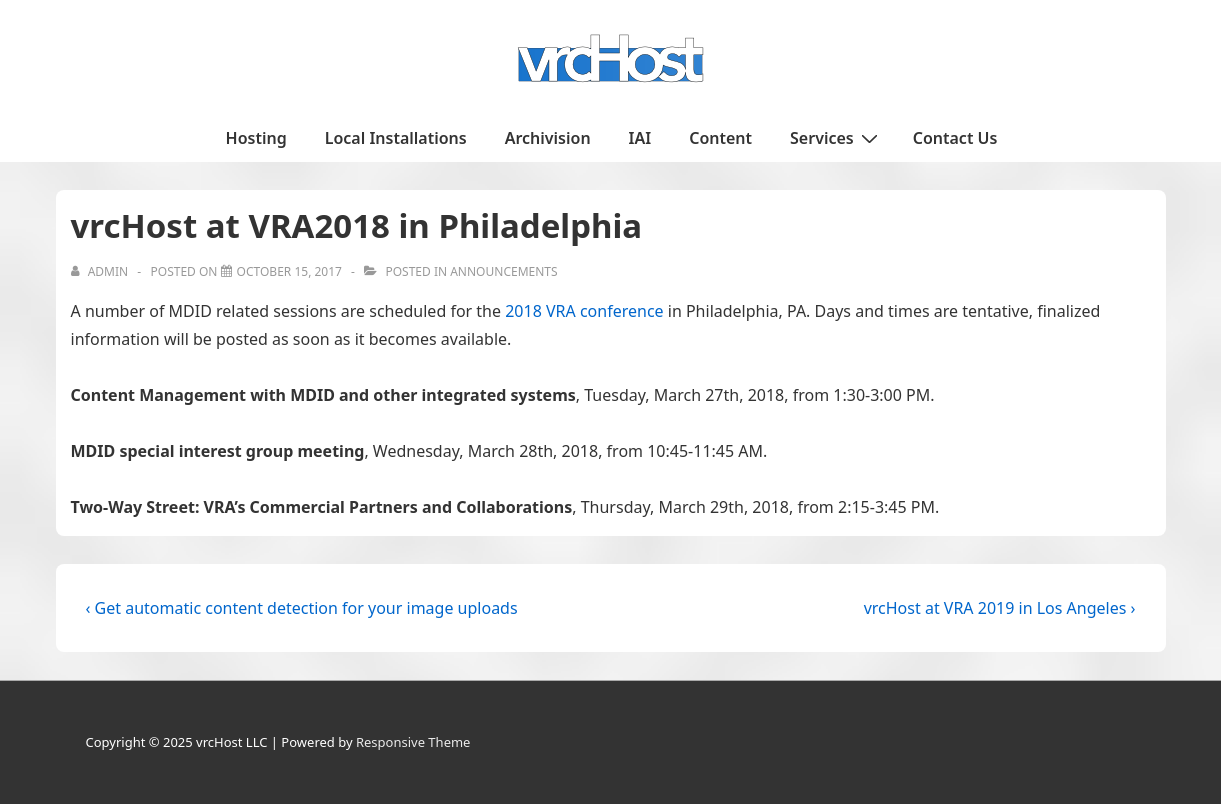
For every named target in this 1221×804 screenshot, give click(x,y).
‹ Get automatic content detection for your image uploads (302, 608)
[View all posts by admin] (101, 271)
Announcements (503, 271)
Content (720, 138)
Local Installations (396, 138)
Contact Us (955, 138)
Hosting (256, 138)
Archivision (548, 138)
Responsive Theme (413, 742)
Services (836, 137)
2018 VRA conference (584, 311)
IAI (640, 138)
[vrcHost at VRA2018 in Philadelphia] (289, 271)
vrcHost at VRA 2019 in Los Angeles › (1000, 608)
